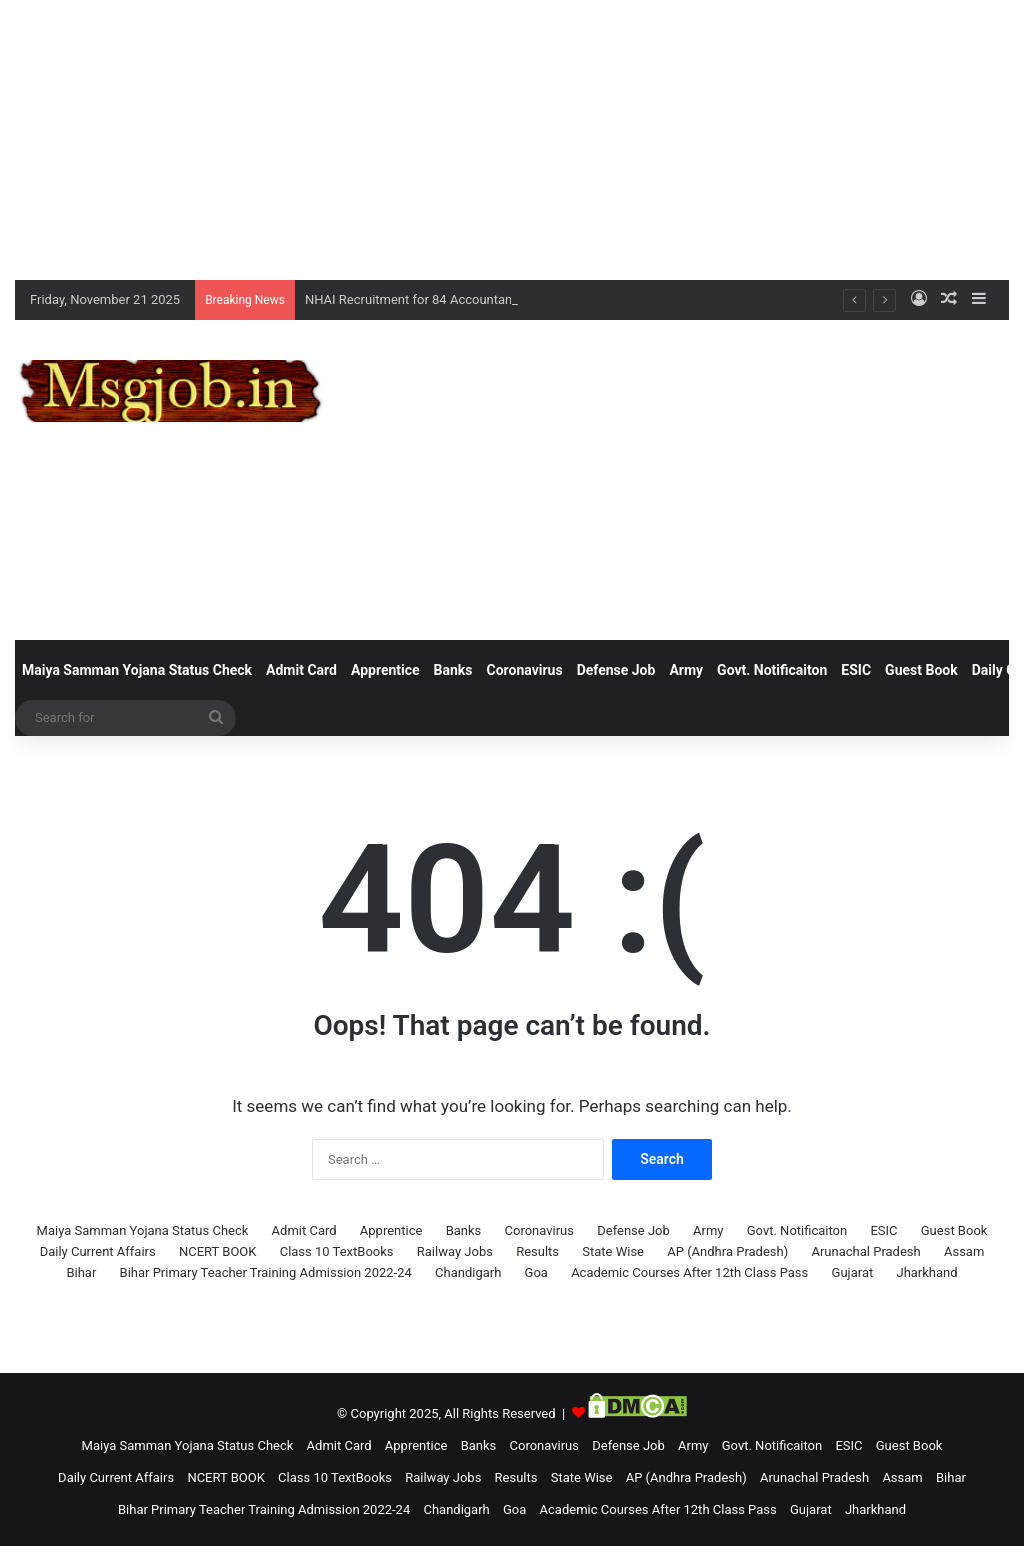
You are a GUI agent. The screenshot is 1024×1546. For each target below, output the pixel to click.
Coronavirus (525, 670)
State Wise (613, 1251)
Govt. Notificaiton (772, 670)
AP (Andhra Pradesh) (727, 1251)
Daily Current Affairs (98, 1251)
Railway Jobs (455, 1251)
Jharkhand (926, 1272)
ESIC (856, 670)
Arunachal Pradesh (865, 1251)
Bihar (81, 1272)
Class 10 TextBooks (337, 1251)
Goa (536, 1272)
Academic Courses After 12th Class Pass (689, 1272)
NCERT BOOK (218, 1251)
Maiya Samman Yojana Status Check (137, 670)
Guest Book (921, 670)
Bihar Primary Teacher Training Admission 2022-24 (266, 1272)
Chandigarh (468, 1272)
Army (686, 670)
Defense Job (616, 670)
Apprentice (385, 670)
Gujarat (853, 1272)
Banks (453, 670)
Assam (964, 1251)
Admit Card (301, 670)
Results (537, 1251)
